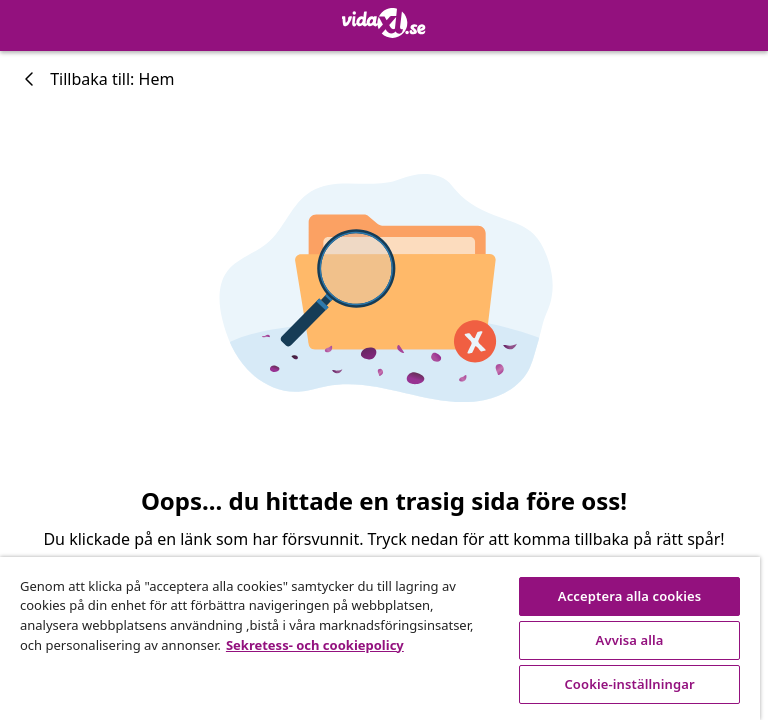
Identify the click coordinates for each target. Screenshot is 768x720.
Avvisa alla (630, 640)
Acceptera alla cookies (630, 596)
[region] (380, 638)
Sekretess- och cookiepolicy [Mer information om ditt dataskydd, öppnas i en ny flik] (315, 645)
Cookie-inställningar (629, 684)
